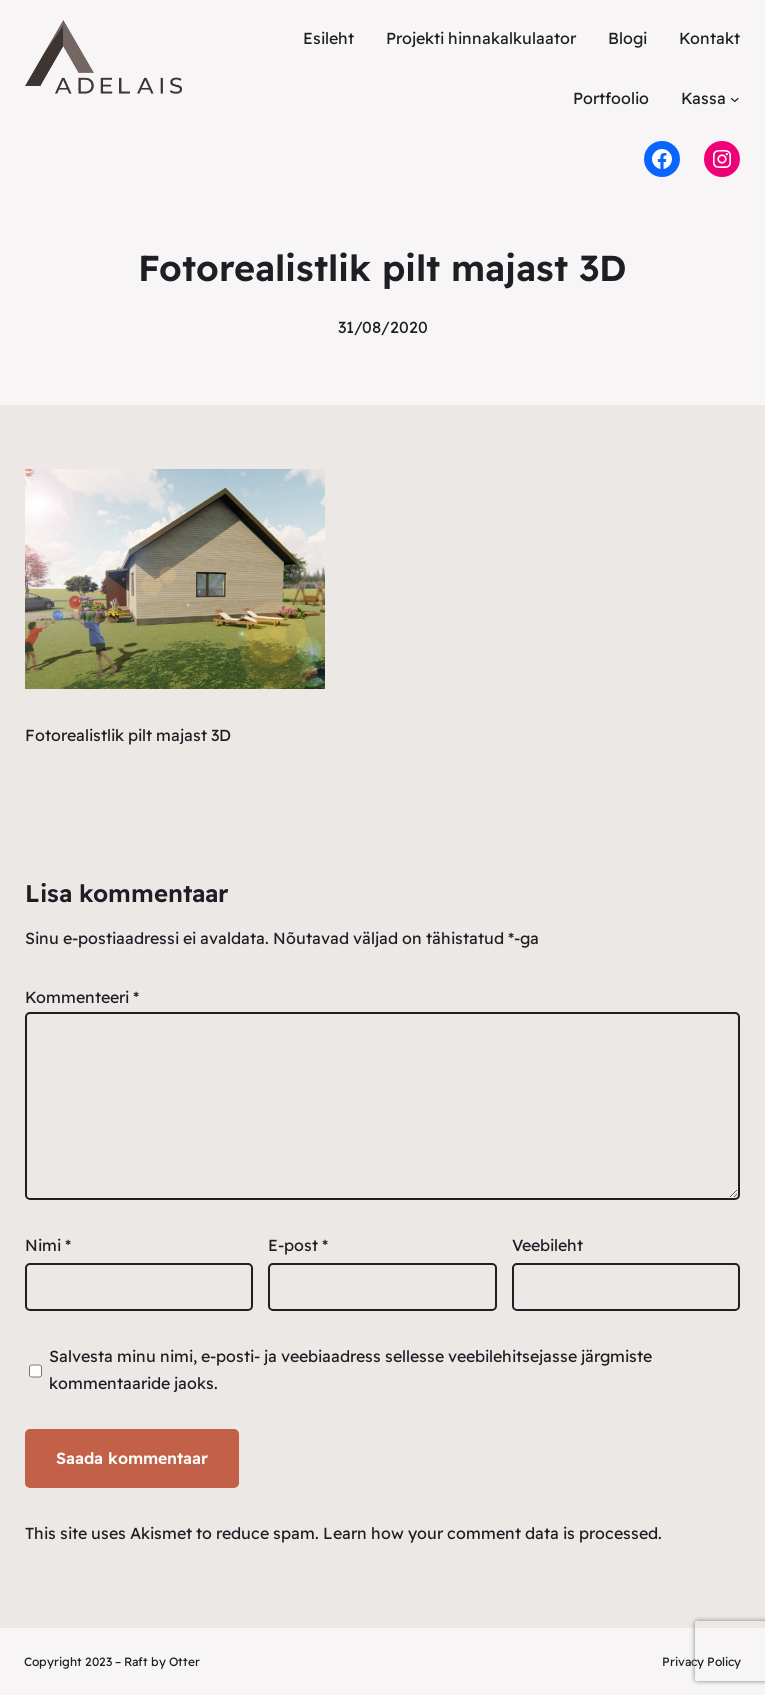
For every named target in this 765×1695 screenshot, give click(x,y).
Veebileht (547, 1245)
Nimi (48, 1245)
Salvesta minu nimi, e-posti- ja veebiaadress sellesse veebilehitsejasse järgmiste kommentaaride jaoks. (350, 1369)
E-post (298, 1245)
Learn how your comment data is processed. (492, 1533)
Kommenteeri (82, 997)
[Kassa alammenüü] (735, 98)
